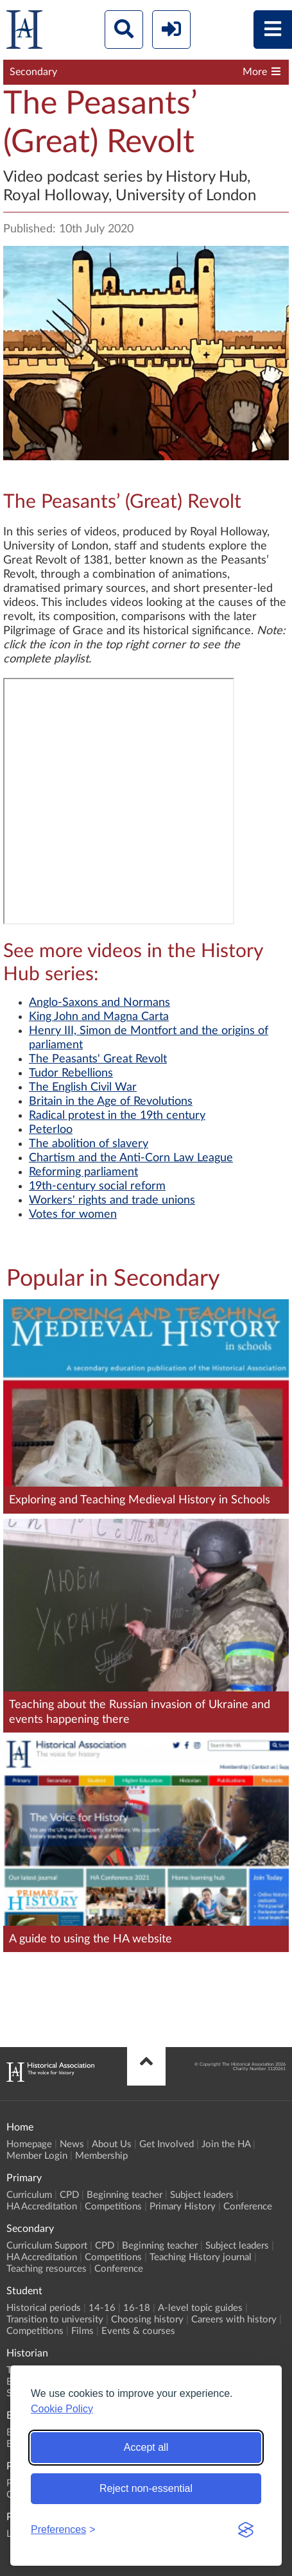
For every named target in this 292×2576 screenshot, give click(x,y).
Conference (247, 2206)
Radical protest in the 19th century (117, 1115)
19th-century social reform (97, 1186)
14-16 (102, 2308)
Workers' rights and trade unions (112, 1200)
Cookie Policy (62, 2408)
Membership (101, 2156)
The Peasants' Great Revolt (98, 1059)
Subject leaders (202, 2195)
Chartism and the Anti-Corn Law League (131, 1158)
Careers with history (234, 2319)
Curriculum (29, 2195)
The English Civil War (83, 1087)
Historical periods (43, 2308)
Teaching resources (46, 2269)
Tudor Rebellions (71, 1073)
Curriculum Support (46, 2246)
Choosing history (147, 2319)
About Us (112, 2144)
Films (82, 2331)
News (72, 2144)
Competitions (113, 2206)
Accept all (146, 2447)
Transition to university (54, 2319)
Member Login (36, 2156)
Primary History (183, 2206)
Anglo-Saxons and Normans (99, 1002)
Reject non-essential (146, 2488)
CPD (69, 2195)
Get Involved (166, 2144)
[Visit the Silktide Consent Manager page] (245, 2529)
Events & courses (138, 2331)
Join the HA (226, 2144)
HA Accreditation (41, 2206)
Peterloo (51, 1130)
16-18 (136, 2308)
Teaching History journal (201, 2257)
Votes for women (73, 1214)
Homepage (29, 2144)
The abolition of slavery (88, 1144)
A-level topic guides (200, 2308)
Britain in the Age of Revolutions (111, 1101)
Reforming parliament (83, 1172)
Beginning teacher (124, 2195)
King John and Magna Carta (99, 1017)
